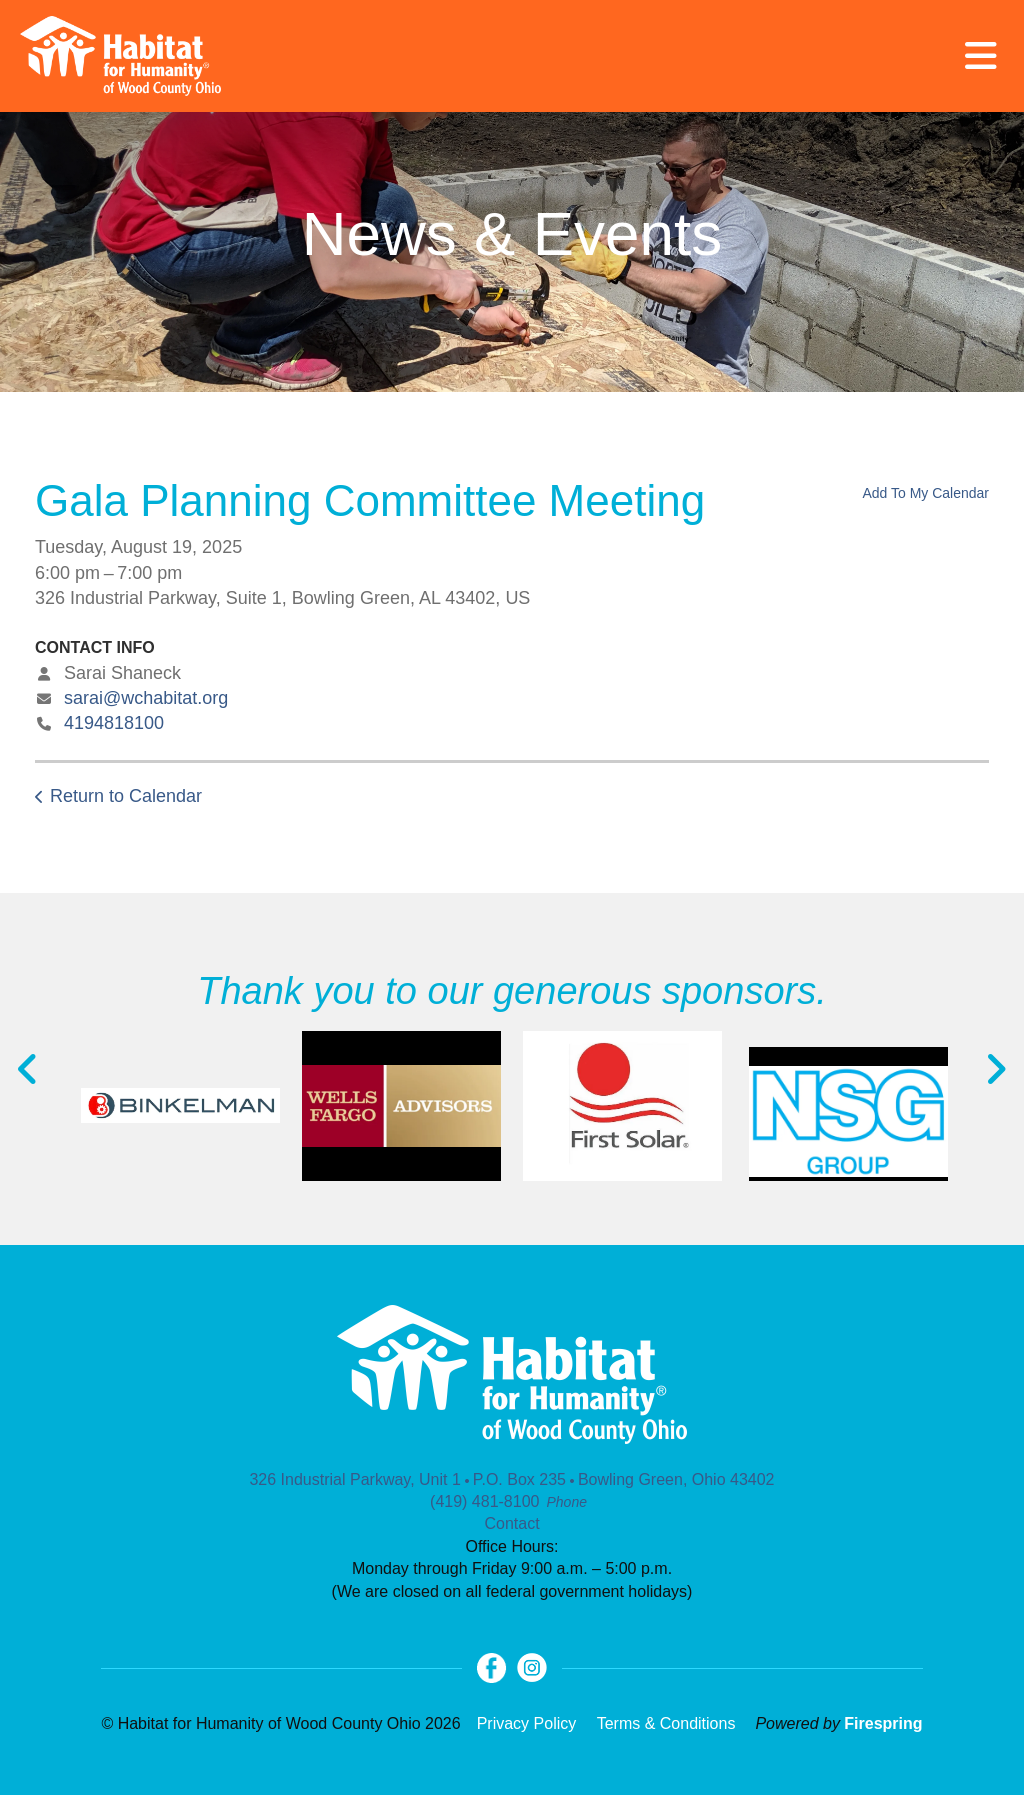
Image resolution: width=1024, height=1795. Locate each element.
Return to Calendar (126, 796)
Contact (511, 1523)
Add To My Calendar (925, 493)
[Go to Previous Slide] (28, 1069)
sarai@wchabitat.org (146, 698)
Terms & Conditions (666, 1723)
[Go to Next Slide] (995, 1069)
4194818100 (114, 723)
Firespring (883, 1723)
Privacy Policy (527, 1723)
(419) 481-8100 (484, 1501)
